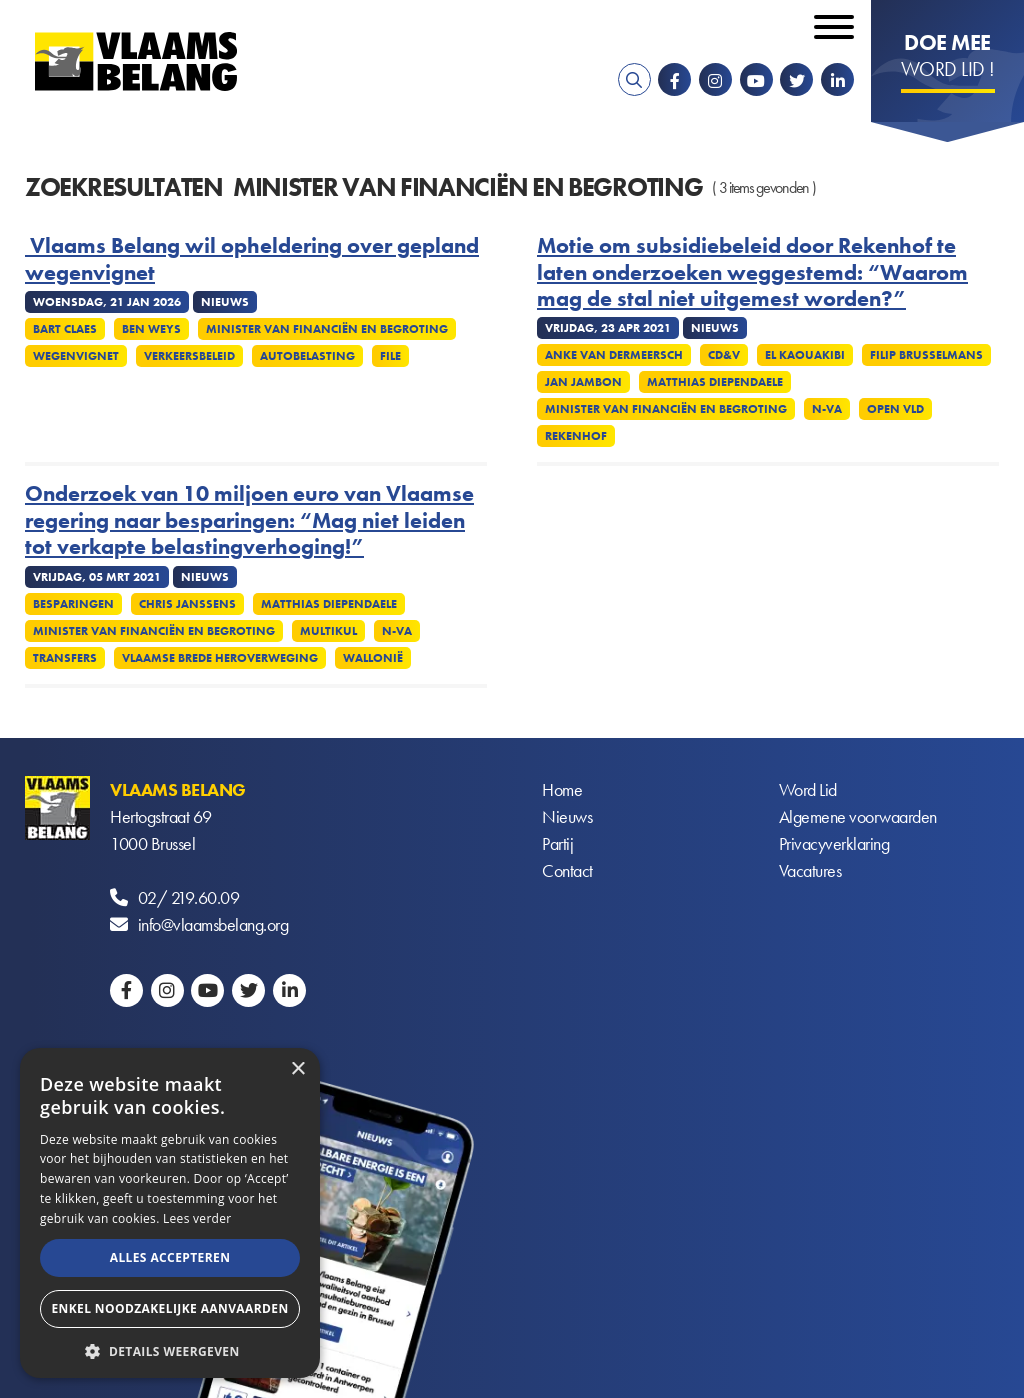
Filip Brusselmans (926, 355)
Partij (557, 843)
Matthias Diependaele (715, 382)
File (390, 356)
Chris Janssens (187, 604)
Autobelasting (307, 356)
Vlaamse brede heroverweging (220, 658)
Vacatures (810, 870)
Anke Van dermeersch (614, 355)
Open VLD (895, 409)
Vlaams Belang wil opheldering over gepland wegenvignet (252, 259)
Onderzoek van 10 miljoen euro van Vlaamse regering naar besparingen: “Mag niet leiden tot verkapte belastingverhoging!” (249, 520)
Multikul (328, 631)
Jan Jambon (583, 382)
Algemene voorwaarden (858, 816)
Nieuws (567, 816)
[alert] (170, 1213)
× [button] (297, 1069)
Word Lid (808, 789)
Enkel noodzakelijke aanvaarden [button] (169, 1308)
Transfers (65, 658)
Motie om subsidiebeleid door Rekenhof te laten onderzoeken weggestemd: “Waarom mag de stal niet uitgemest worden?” (752, 272)
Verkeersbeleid (189, 356)
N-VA (827, 409)
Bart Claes (65, 329)
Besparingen (73, 604)
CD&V (724, 355)
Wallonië (373, 658)
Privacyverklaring (834, 843)
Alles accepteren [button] (170, 1257)
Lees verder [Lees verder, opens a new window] (197, 1218)
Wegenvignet (76, 356)
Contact (567, 870)
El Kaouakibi (805, 355)
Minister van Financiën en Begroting (327, 329)
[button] (170, 1349)
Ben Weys (151, 329)
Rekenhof (576, 436)
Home (562, 789)
